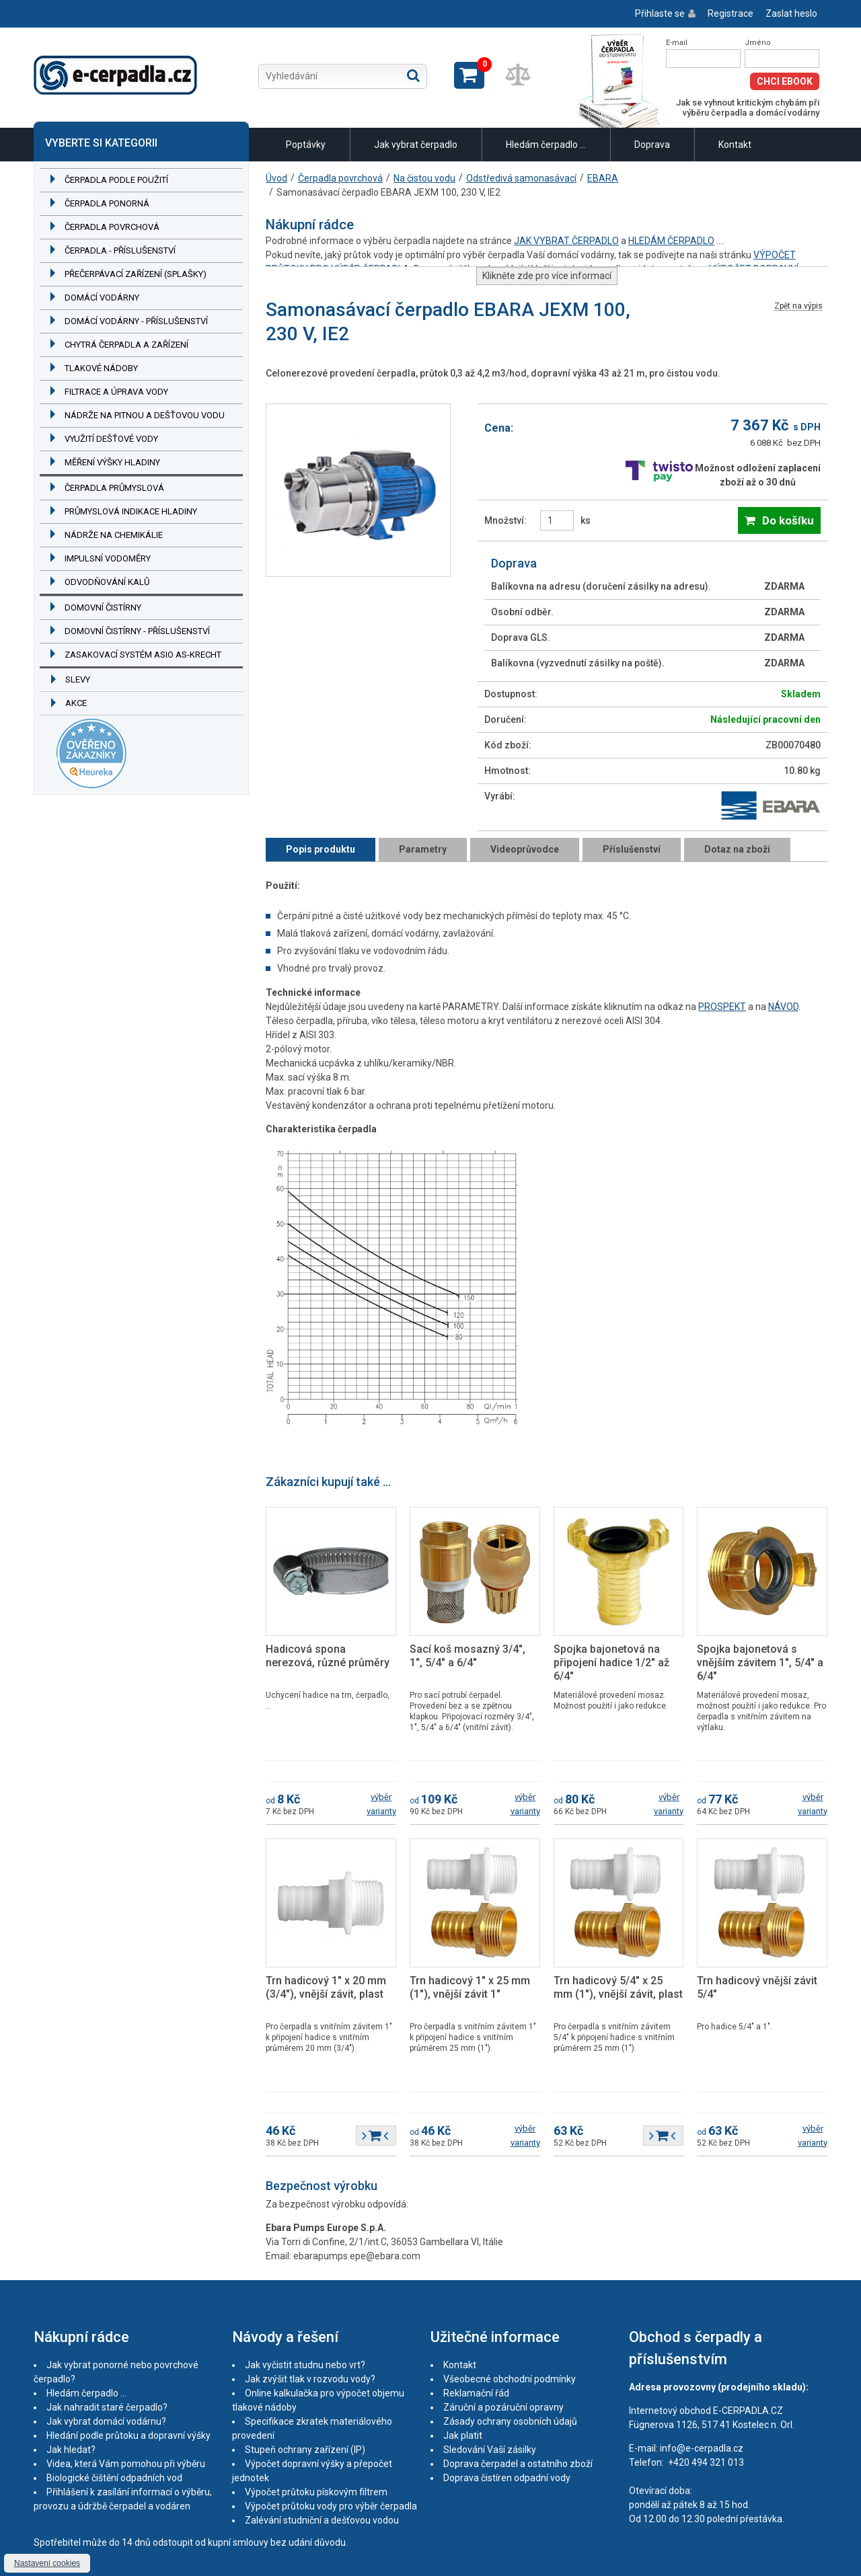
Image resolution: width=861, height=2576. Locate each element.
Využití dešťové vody (111, 439)
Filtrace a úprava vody (116, 392)
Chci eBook (785, 81)
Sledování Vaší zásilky (489, 2449)
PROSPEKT (722, 1006)
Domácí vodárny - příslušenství (136, 321)
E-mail (676, 42)
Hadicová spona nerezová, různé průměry (327, 1656)
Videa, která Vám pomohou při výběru (125, 2463)
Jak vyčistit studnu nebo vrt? (305, 2364)
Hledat (413, 75)
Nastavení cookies (47, 2563)
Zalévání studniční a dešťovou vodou (322, 2520)
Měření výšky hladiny (112, 462)
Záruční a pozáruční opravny (503, 2407)
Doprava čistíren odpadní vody (506, 2477)
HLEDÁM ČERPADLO (671, 240)
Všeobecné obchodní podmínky (509, 2379)
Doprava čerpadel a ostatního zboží (518, 2463)
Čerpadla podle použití (116, 180)
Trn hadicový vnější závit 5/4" (757, 1987)
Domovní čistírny (103, 607)
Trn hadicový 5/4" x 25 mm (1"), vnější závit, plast (618, 1987)
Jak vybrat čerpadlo (415, 144)
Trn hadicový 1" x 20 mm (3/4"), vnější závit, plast (326, 1987)
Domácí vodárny (102, 297)
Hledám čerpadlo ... (546, 144)
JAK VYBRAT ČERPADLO (566, 240)
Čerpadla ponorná (107, 203)
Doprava (652, 144)
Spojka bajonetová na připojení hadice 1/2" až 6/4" (611, 1662)
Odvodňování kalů (107, 582)
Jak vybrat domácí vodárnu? (106, 2421)
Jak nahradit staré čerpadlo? (106, 2407)
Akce (76, 703)
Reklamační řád (476, 2393)
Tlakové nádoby (101, 368)
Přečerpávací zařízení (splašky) (136, 274)
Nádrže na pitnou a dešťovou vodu (145, 415)
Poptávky (306, 144)
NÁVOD (783, 1006)
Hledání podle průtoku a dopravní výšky (128, 2435)
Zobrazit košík (469, 75)
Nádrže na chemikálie (114, 535)
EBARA (602, 178)
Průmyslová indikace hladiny (131, 511)
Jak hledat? (71, 2449)
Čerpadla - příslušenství (120, 250)
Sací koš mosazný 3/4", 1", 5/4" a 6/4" (467, 1656)
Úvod (276, 178)
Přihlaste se (660, 13)
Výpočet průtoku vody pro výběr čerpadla (331, 2506)
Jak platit (462, 2435)
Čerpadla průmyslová (114, 488)
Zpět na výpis (798, 306)
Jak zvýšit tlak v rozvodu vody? (310, 2379)
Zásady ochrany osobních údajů (510, 2421)
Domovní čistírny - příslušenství (137, 631)
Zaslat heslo (791, 13)
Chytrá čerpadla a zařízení (126, 345)
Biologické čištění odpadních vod (114, 2477)
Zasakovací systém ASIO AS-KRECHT (143, 655)
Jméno (758, 42)
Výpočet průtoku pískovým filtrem (316, 2492)
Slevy (77, 679)
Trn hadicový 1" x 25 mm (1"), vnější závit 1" (470, 1987)
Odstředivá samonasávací (521, 178)
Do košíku (788, 520)
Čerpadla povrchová (112, 227)
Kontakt (734, 144)
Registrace (730, 13)
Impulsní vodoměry (108, 558)
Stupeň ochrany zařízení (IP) (305, 2449)
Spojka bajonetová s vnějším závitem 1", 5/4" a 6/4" (760, 1662)
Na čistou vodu (424, 178)
